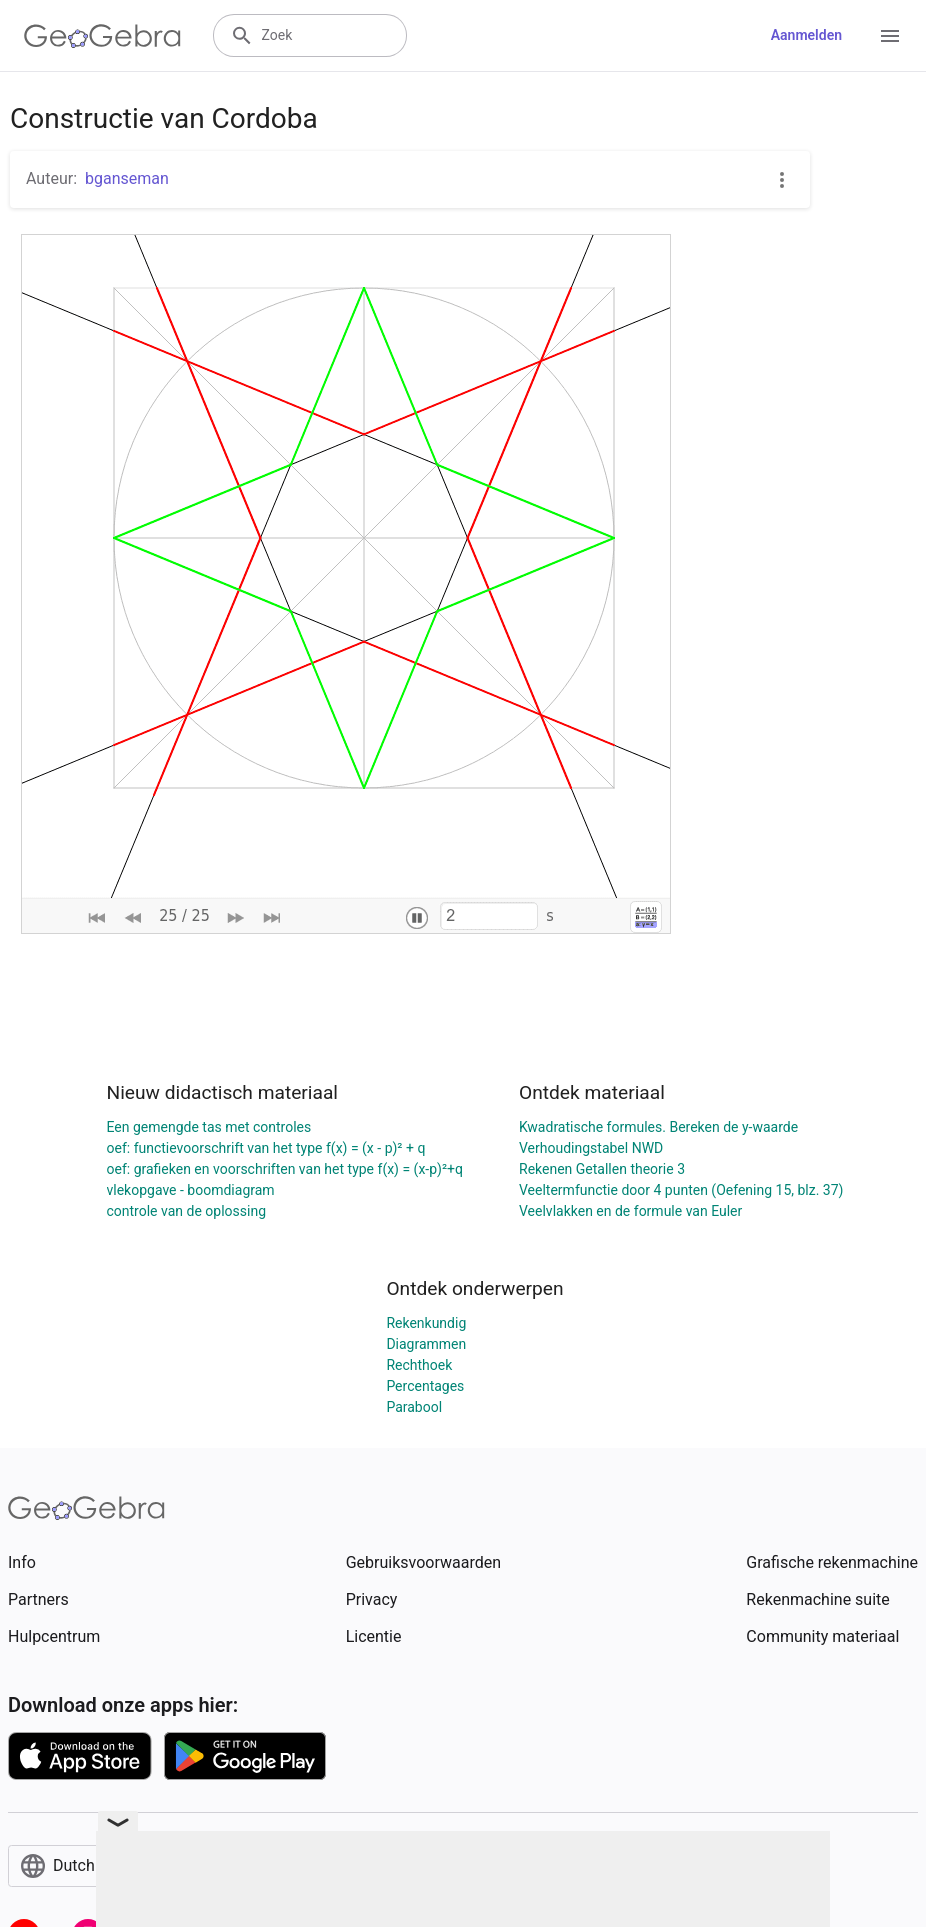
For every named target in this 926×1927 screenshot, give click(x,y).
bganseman (127, 178)
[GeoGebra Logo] (102, 36)
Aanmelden (806, 35)
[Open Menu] (890, 36)
